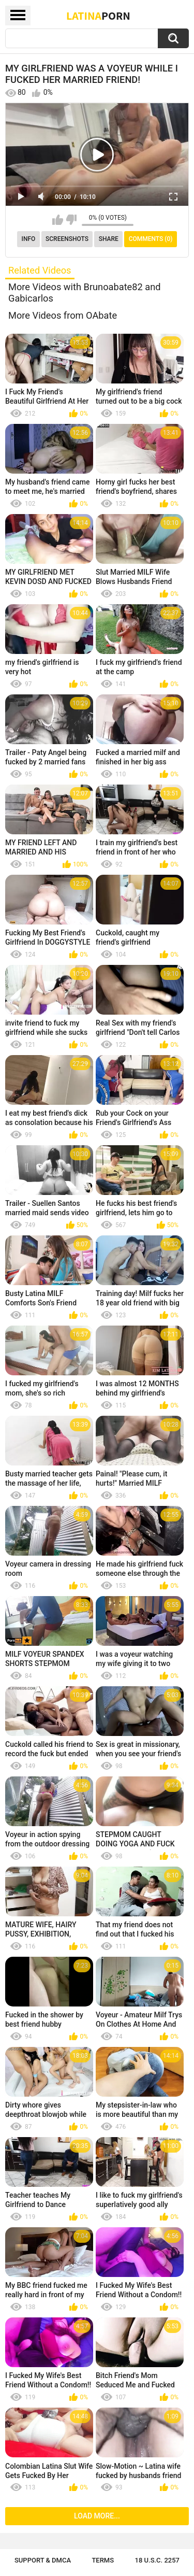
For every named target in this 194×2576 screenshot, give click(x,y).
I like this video (57, 220)
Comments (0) (151, 239)
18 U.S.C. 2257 (157, 2560)
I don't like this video (71, 220)
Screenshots (67, 239)
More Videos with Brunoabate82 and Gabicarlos (84, 292)
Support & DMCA (42, 2560)
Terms (103, 2560)
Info (29, 239)
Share (108, 239)
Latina (98, 15)
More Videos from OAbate (62, 315)
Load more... (97, 2516)
